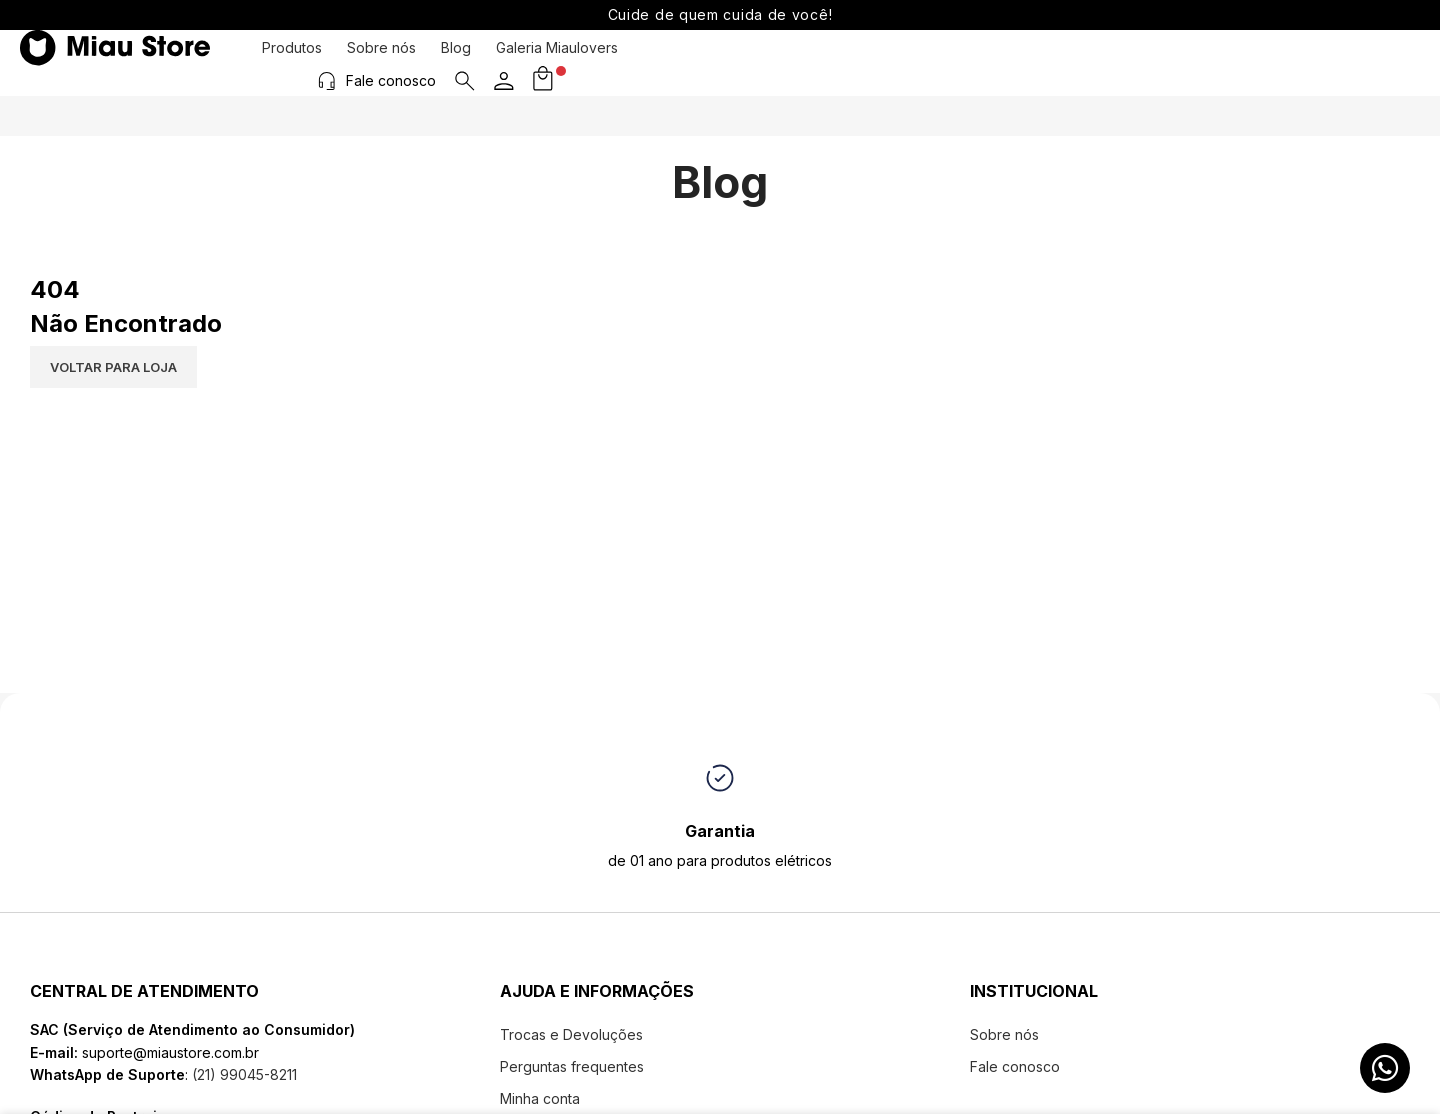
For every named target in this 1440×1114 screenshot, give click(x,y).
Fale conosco (1255, 61)
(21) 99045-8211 (242, 1074)
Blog (456, 62)
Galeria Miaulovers (557, 62)
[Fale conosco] (1191, 62)
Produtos (292, 62)
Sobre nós (381, 62)
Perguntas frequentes (572, 1066)
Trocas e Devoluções (571, 1034)
